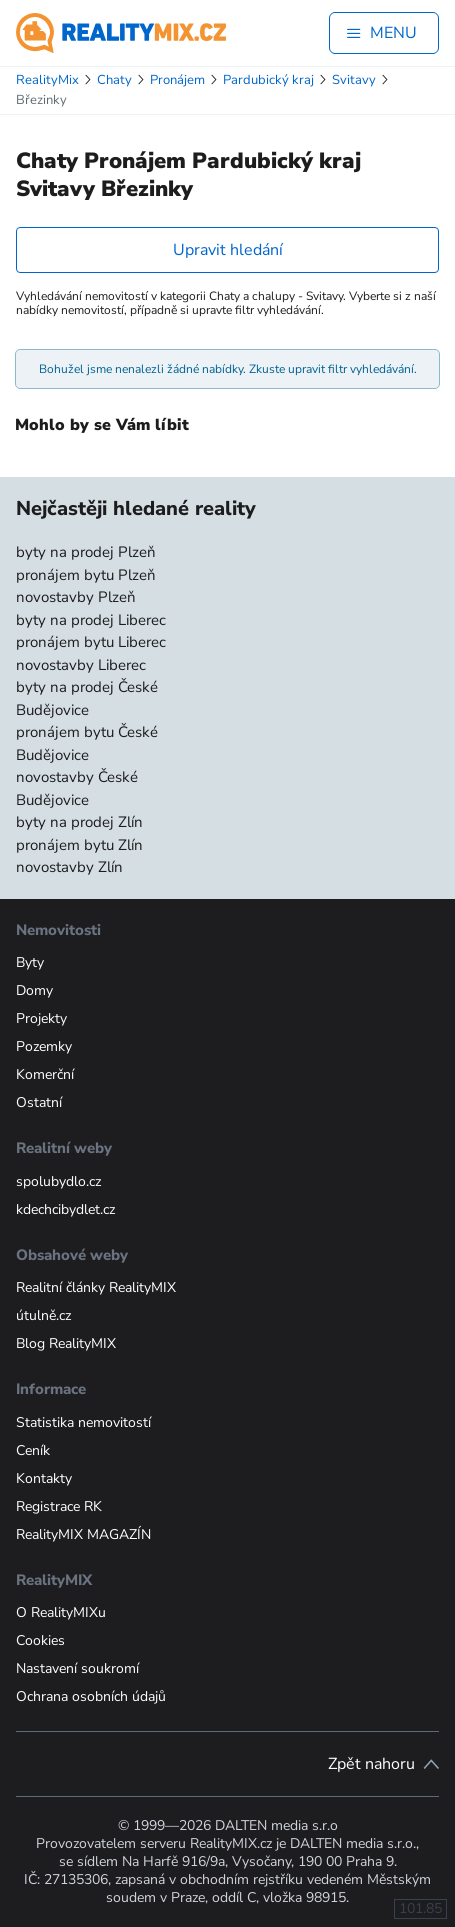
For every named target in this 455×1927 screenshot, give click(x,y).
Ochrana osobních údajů (91, 1696)
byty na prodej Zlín (79, 822)
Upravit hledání (228, 250)
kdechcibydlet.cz (65, 1209)
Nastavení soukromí (77, 1668)
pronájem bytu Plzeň (86, 575)
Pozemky (44, 1046)
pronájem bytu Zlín (79, 845)
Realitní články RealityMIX (96, 1287)
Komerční (45, 1074)
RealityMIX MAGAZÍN (83, 1534)
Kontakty (44, 1478)
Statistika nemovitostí (83, 1422)
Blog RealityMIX (66, 1343)
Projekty (41, 1018)
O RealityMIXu (61, 1612)
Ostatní (39, 1102)
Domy (34, 990)
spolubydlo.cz (58, 1181)
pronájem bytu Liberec (91, 642)
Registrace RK (59, 1506)
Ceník (33, 1450)
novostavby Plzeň (76, 597)
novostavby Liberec (81, 665)
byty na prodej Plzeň (86, 552)
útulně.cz (43, 1315)
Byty (30, 962)
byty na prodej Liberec (91, 620)
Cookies (40, 1640)
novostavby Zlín (69, 867)
